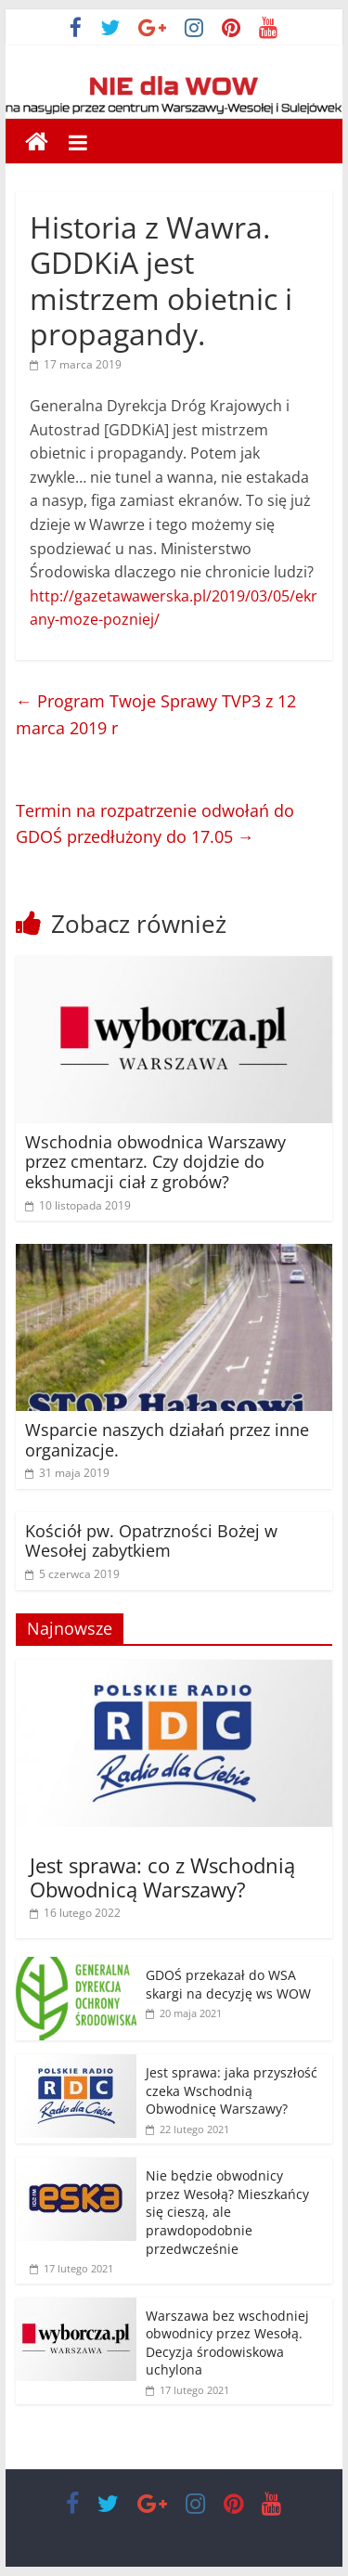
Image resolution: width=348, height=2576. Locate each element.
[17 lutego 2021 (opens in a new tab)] (187, 2390)
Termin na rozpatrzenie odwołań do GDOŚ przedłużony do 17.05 (155, 823)
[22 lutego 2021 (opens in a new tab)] (187, 2129)
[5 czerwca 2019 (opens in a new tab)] (72, 1574)
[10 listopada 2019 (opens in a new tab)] (78, 1205)
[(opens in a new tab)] (174, 967)
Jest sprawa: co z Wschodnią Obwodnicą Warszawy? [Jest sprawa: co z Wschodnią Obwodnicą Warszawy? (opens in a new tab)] (162, 1877)
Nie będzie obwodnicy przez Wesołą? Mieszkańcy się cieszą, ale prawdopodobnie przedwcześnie (227, 2212)
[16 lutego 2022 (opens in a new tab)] (75, 1913)
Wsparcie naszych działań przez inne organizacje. (167, 1439)
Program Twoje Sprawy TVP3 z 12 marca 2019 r (156, 714)
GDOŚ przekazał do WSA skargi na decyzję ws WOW (228, 1984)
